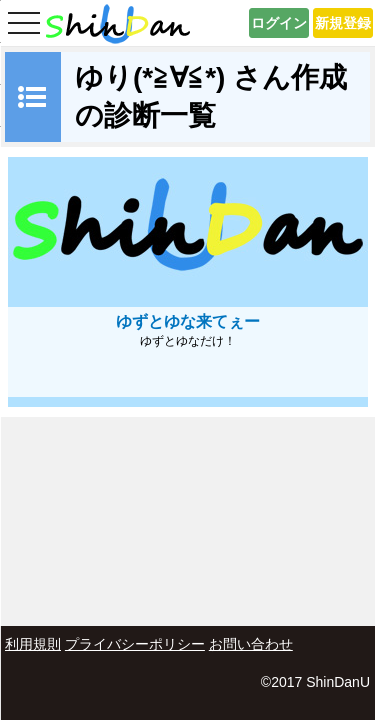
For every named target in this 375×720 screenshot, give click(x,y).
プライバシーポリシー (135, 644)
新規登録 (343, 23)
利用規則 (33, 644)
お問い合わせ (251, 644)
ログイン (279, 23)
